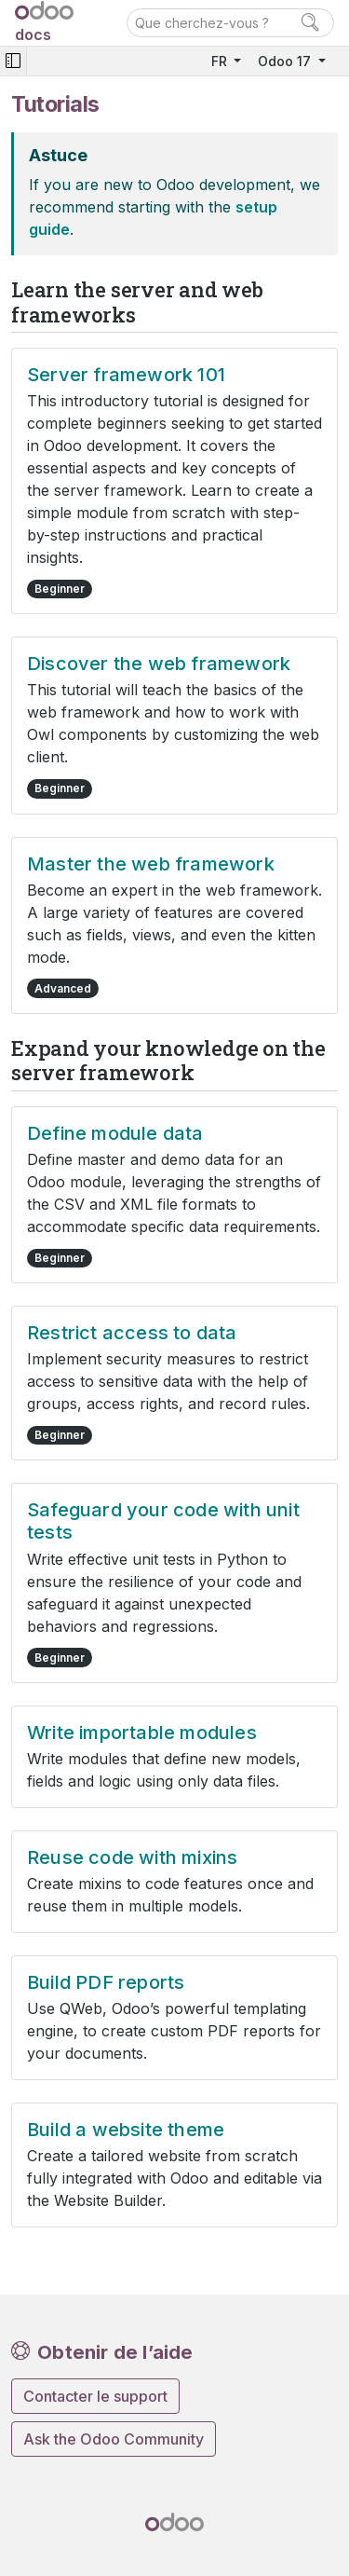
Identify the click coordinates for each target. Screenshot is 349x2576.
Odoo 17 (286, 61)
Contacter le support (95, 2396)
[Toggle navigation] (13, 61)
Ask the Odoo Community (113, 2439)
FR (221, 61)
